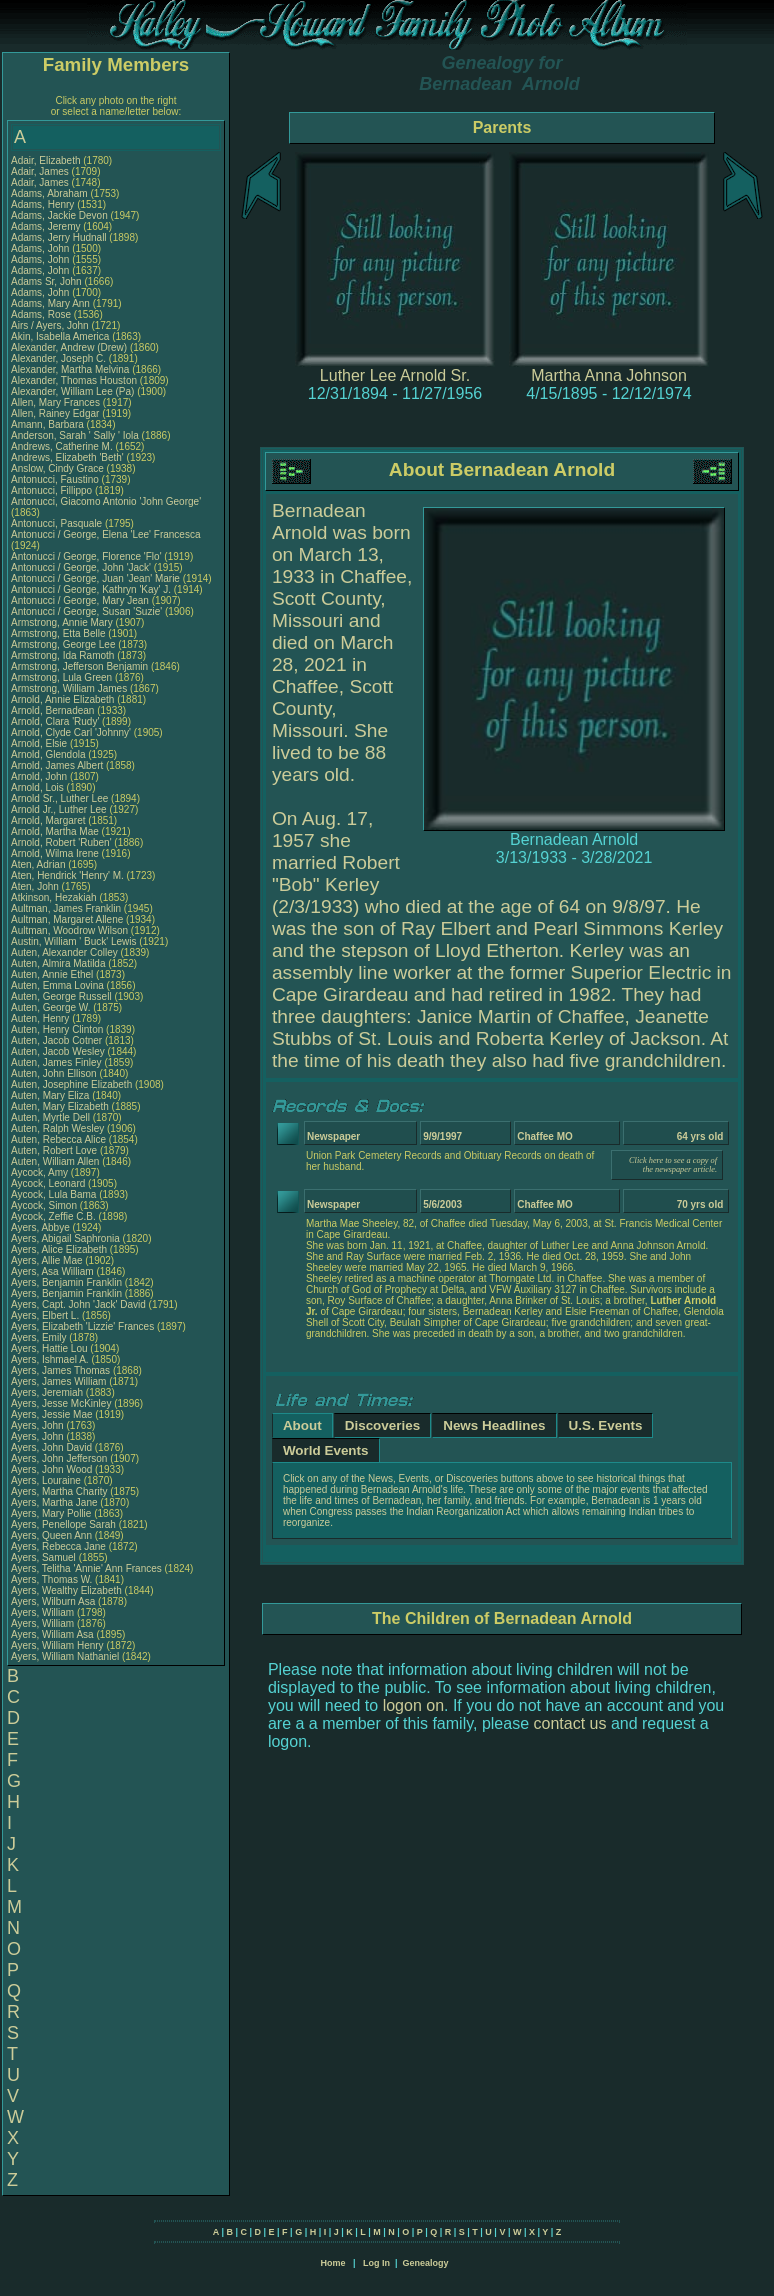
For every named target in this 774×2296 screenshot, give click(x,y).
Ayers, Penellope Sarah (63, 1524)
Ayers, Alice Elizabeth (59, 1249)
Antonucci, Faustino (56, 479)
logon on (413, 1705)
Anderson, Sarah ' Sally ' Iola (75, 435)
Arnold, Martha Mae (56, 831)
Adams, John (41, 248)
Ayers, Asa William (52, 1271)
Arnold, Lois (39, 787)
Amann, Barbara (49, 424)
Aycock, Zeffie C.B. (53, 1216)
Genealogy (426, 2263)
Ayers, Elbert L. (45, 1315)
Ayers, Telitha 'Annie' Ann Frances (86, 1568)
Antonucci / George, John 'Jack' (82, 567)
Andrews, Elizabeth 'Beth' (69, 457)
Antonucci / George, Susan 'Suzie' (88, 611)
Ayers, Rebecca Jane (58, 1546)
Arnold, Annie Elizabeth (62, 699)
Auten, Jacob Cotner (56, 1040)
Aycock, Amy (41, 1172)
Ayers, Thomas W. (51, 1579)
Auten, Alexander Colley (64, 952)
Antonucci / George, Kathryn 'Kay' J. (91, 589)
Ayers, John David (51, 1447)
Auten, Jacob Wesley (58, 1051)
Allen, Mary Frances (55, 402)
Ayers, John (38, 1425)
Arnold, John (40, 776)
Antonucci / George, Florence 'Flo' (87, 556)
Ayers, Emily (40, 1337)
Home (332, 2263)
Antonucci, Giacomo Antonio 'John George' (106, 501)
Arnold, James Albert (57, 765)
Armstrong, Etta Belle (58, 633)
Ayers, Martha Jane (54, 1502)
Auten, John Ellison (54, 1073)
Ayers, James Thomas (60, 1370)
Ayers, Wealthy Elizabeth (66, 1590)
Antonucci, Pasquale (58, 523)
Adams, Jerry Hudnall (59, 237)
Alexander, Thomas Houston (74, 380)
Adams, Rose (42, 314)
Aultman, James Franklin (66, 908)
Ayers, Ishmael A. (50, 1359)
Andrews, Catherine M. (62, 446)
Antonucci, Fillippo (53, 490)
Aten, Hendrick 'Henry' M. (67, 875)
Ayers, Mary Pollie (51, 1513)
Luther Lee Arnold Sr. (395, 375)
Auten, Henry (41, 1018)
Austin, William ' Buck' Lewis (74, 941)
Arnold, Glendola (49, 754)
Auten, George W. (51, 1007)
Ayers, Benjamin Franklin (66, 1282)
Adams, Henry (44, 204)
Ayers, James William (58, 1381)
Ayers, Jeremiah (48, 1392)
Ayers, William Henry (57, 1645)
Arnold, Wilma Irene (55, 853)
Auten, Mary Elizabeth (60, 1106)
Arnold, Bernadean (54, 710)
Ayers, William (44, 1612)
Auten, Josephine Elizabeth (71, 1084)
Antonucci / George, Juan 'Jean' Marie (95, 578)
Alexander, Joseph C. (58, 358)
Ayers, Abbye (42, 1227)
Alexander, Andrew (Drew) (70, 347)
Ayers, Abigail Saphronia (65, 1238)
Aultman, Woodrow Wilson (69, 930)
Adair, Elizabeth (47, 160)
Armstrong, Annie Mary (62, 622)
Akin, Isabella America (60, 336)
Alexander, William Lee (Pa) (72, 391)
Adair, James (41, 171)
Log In (376, 2263)
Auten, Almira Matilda (58, 963)
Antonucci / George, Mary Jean (81, 600)
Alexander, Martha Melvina (70, 369)
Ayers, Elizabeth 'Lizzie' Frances (82, 1326)
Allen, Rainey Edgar (55, 413)
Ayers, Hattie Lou (49, 1348)
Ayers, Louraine (47, 1480)
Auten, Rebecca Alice (58, 1139)
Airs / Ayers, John (51, 325)
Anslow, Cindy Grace (57, 468)
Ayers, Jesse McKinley (61, 1403)
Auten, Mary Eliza (50, 1095)
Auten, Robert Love (54, 1150)
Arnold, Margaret (49, 820)
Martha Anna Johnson (609, 375)
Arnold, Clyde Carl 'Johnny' (71, 732)
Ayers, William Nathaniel (65, 1656)
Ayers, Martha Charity (59, 1491)
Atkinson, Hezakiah (55, 897)
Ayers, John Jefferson (59, 1458)
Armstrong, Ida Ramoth (62, 655)
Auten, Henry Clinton (57, 1029)
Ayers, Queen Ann (51, 1535)
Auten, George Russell (61, 996)
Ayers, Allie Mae (47, 1260)
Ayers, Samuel (45, 1557)
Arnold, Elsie (40, 743)
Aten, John (36, 886)
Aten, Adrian (39, 864)
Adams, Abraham (50, 193)
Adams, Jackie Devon (59, 215)
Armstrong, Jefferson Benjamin (79, 666)
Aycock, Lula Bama (53, 1194)
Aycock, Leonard (49, 1183)
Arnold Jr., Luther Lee (59, 809)
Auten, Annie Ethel (52, 974)
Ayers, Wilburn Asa (53, 1601)
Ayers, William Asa (52, 1634)
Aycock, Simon (45, 1205)
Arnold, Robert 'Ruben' (62, 842)
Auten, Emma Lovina (57, 985)
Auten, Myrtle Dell (50, 1117)
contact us (570, 1723)
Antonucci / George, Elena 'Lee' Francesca (105, 534)
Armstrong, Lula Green (61, 677)
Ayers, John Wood (51, 1469)
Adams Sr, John (47, 281)
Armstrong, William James (69, 688)
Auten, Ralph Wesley (57, 1128)
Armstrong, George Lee (63, 644)
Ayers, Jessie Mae (52, 1414)
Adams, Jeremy (47, 226)
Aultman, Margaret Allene (67, 919)
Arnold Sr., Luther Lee (59, 798)
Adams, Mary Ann (52, 303)
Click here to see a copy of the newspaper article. (673, 1165)
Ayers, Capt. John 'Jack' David (78, 1304)
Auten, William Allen (55, 1161)
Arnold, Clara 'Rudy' (56, 721)
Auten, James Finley (56, 1062)
